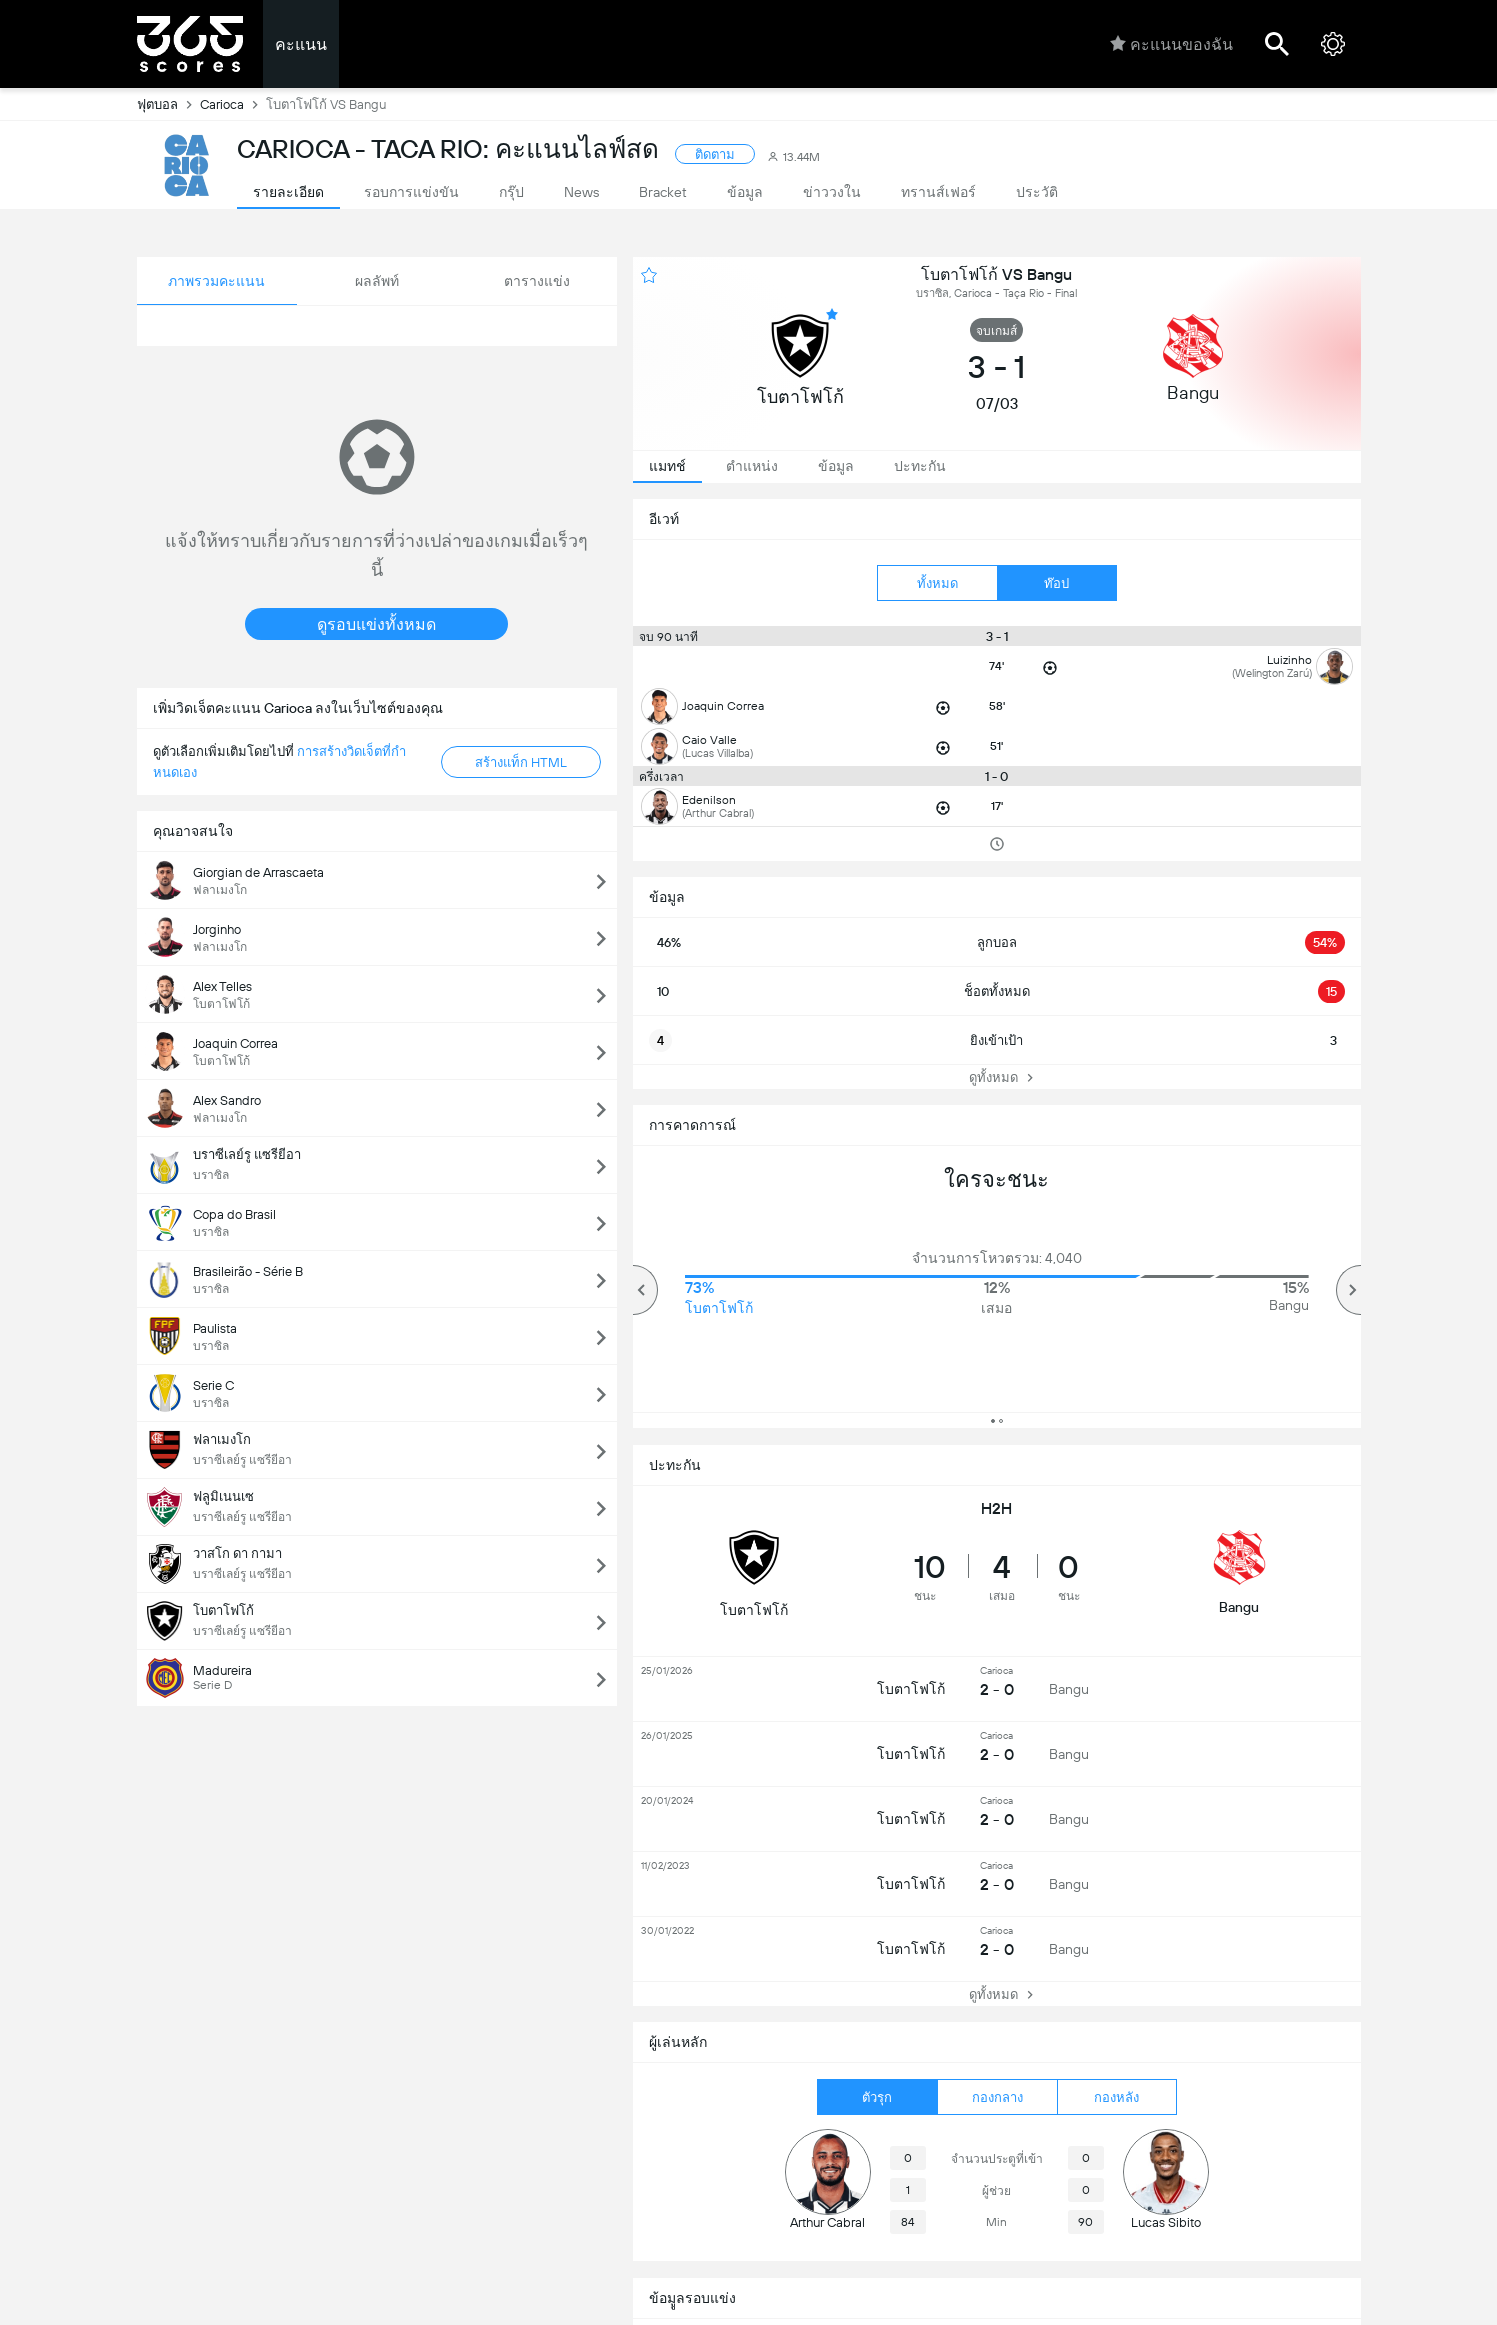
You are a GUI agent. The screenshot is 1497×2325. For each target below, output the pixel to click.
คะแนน (301, 44)
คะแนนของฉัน (1171, 44)
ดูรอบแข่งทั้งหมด (376, 624)
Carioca (233, 104)
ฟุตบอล (168, 104)
